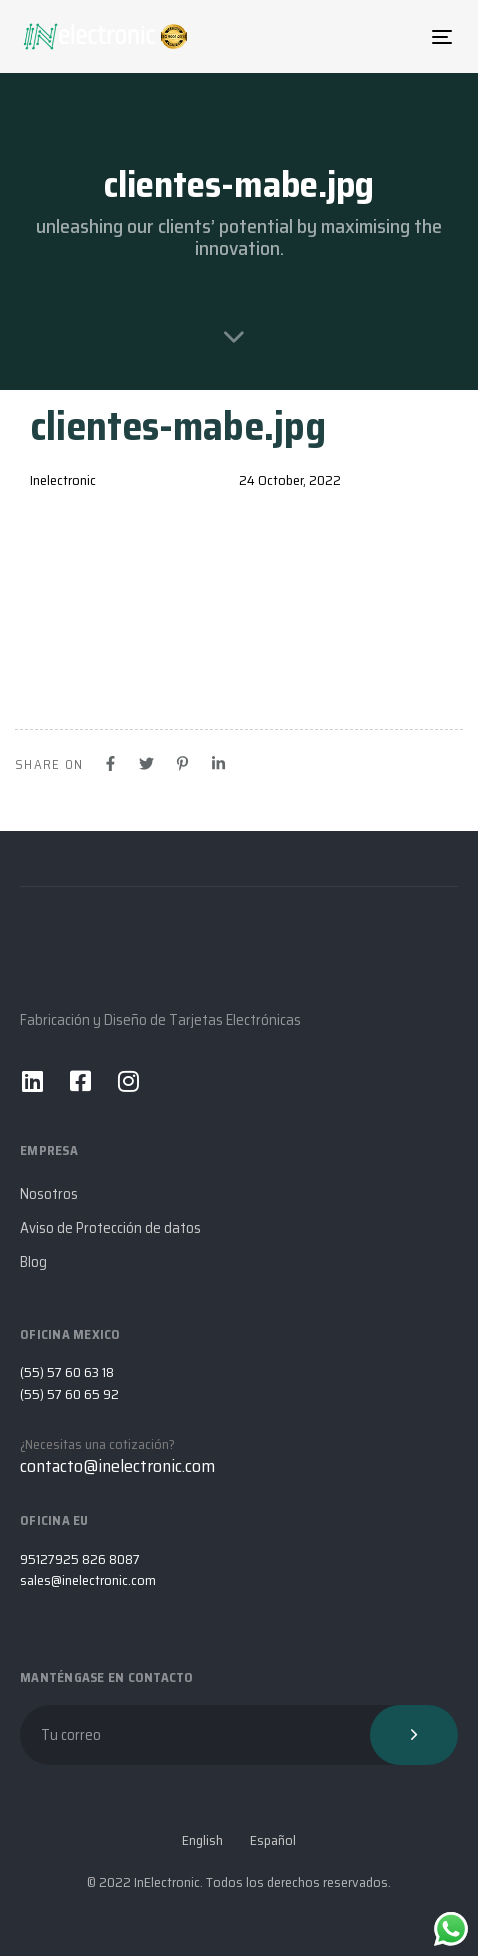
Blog (33, 1262)
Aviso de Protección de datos (110, 1228)
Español (273, 1840)
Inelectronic (63, 480)
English (202, 1840)
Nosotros (49, 1194)
